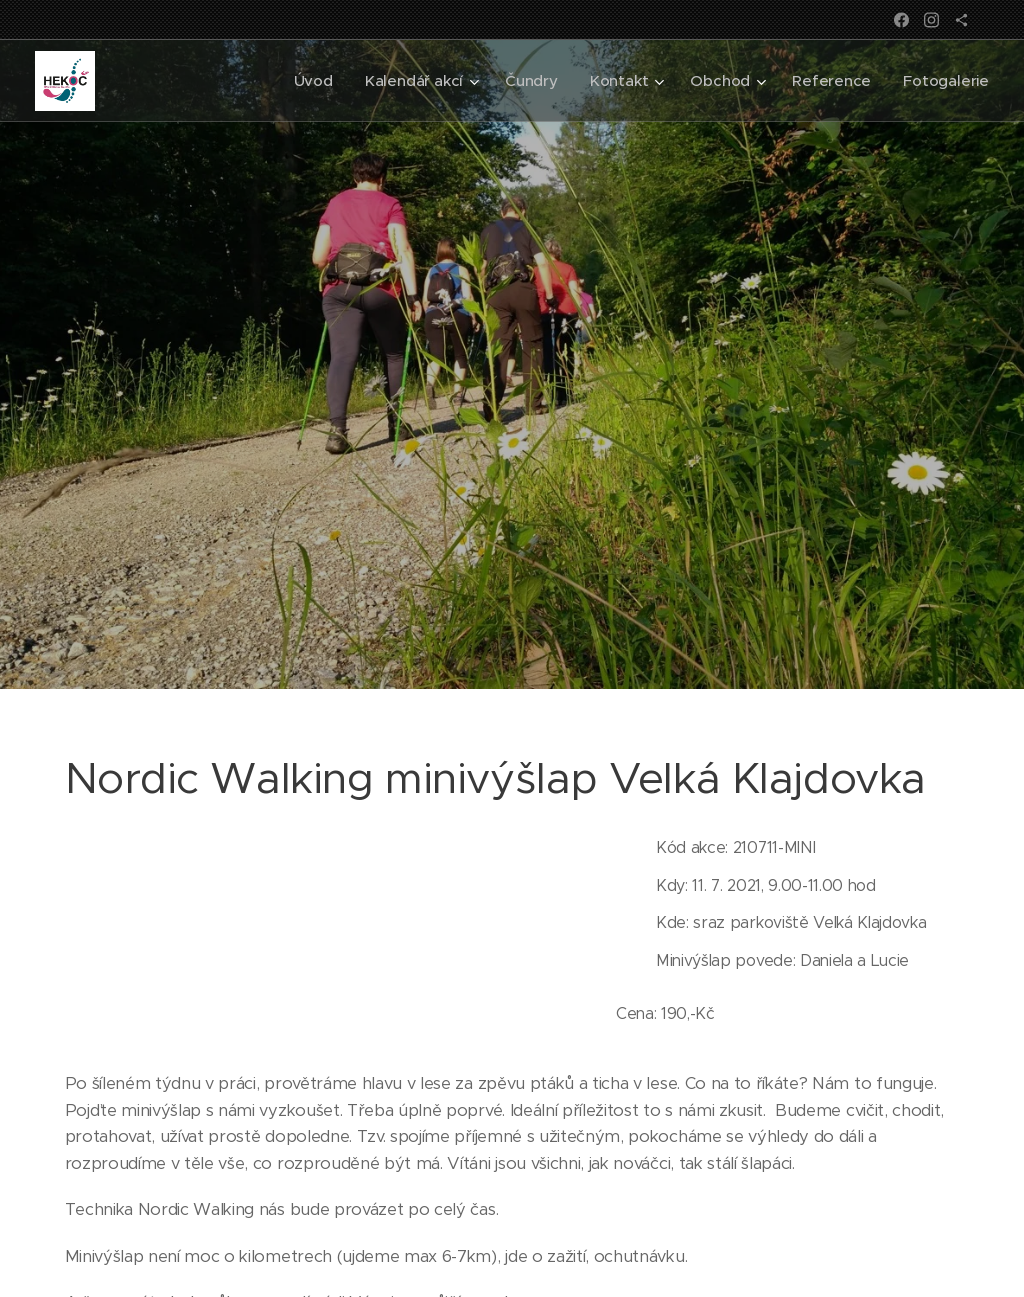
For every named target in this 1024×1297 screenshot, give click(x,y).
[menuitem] (307, 81)
